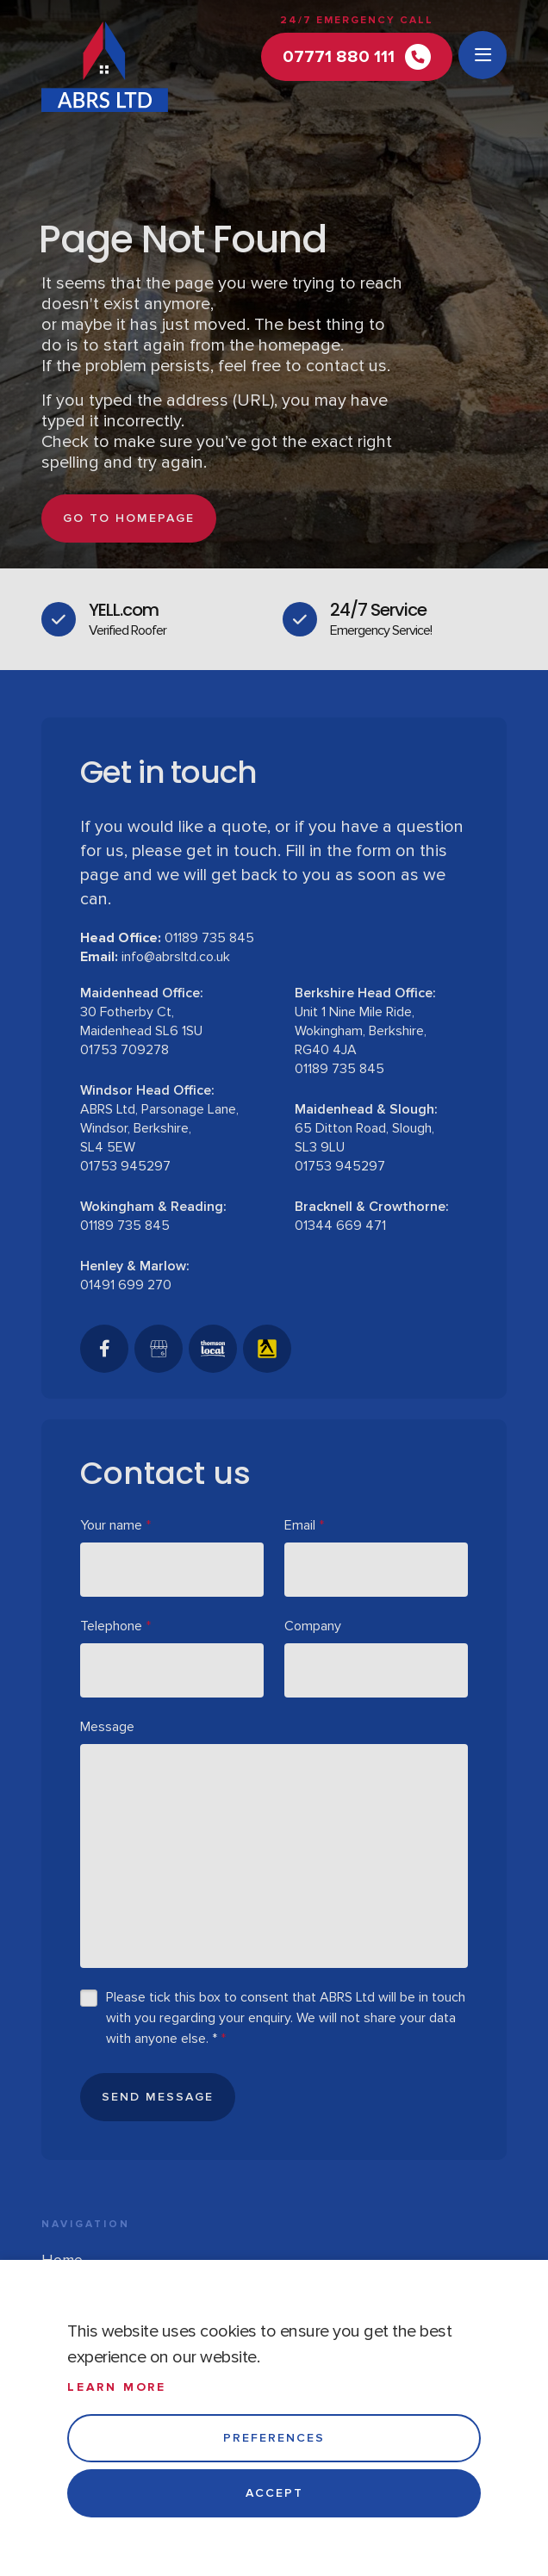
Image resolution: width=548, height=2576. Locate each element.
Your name (115, 1525)
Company (312, 1626)
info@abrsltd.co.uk (175, 956)
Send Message (158, 2096)
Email (304, 1525)
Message (107, 1726)
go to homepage (129, 518)
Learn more (116, 2387)
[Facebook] (104, 1349)
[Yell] (267, 1349)
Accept (274, 2493)
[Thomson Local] (213, 1349)
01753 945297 (125, 1166)
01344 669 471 (340, 1225)
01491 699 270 (125, 1285)
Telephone (115, 1626)
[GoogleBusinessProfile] (158, 1349)
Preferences (274, 2437)
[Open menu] (482, 55)
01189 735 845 (209, 938)
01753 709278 (124, 1049)
